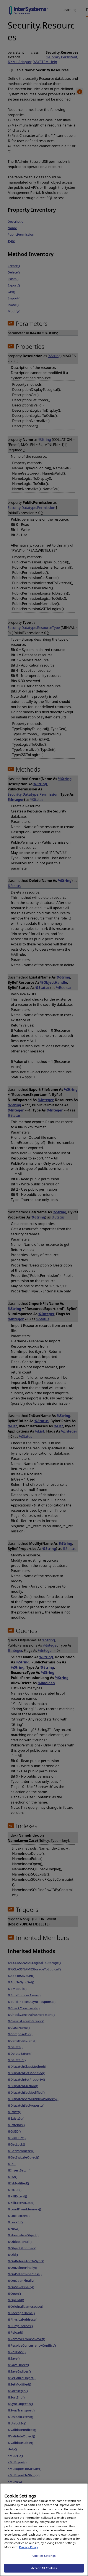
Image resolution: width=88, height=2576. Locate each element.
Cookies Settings (44, 2560)
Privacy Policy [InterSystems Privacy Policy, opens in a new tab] (28, 2551)
